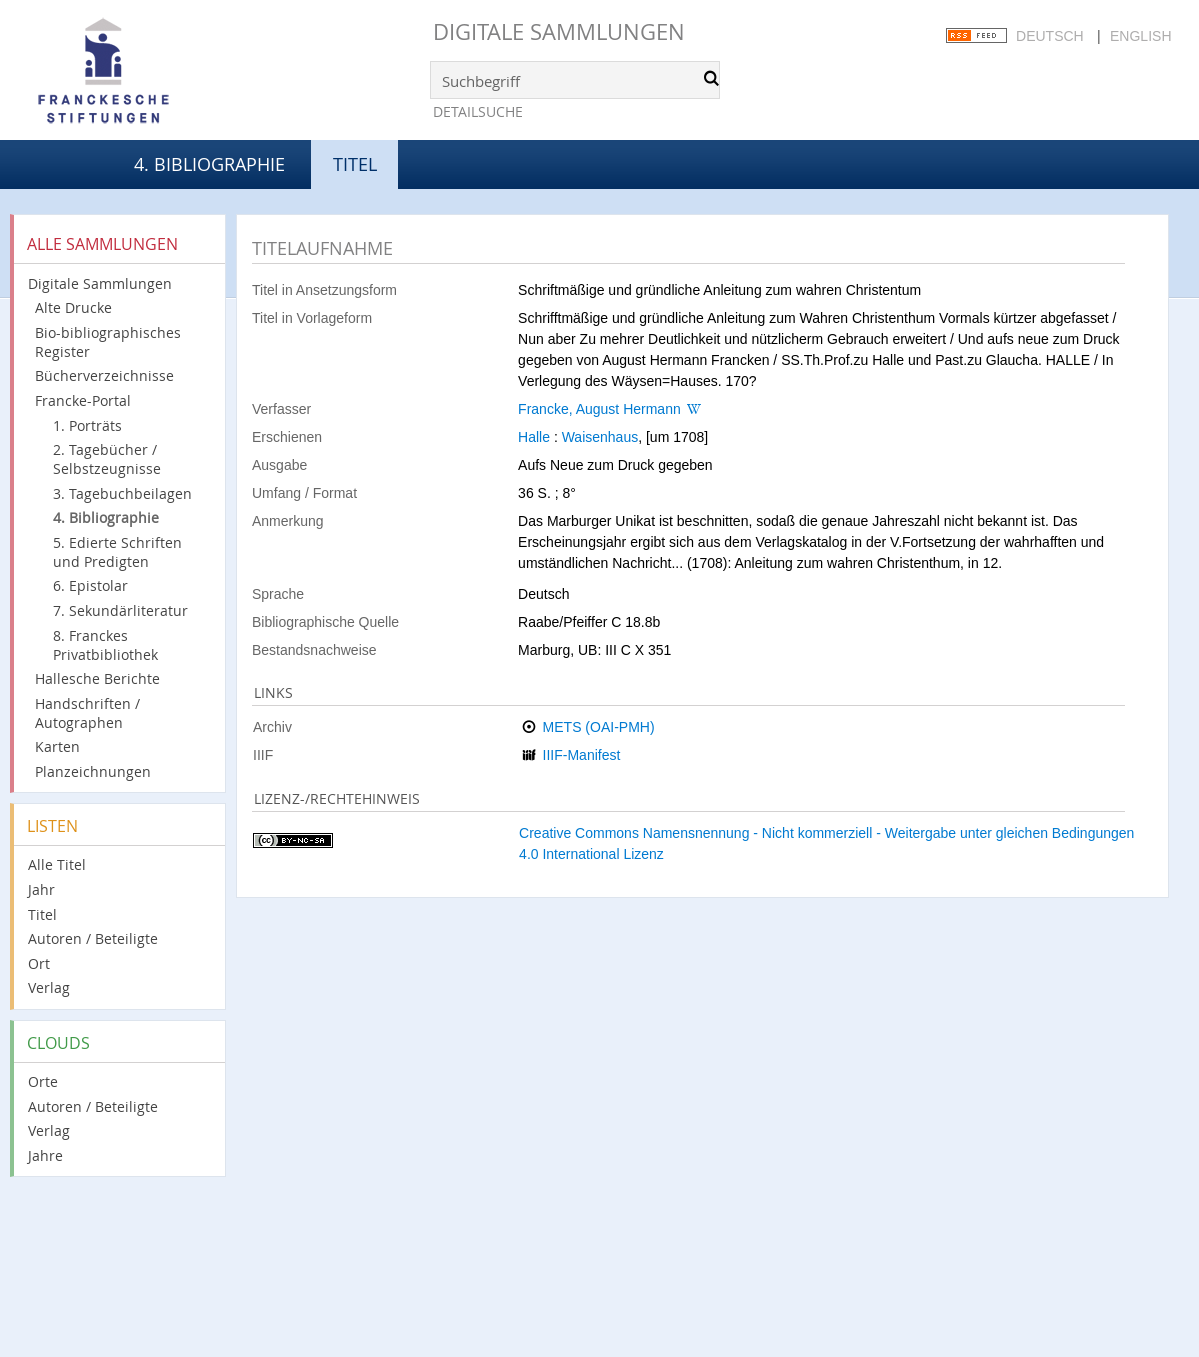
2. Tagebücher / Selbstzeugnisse (107, 459)
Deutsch (1050, 36)
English (1140, 36)
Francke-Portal (83, 400)
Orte (43, 1081)
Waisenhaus (600, 437)
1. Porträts (87, 425)
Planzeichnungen (93, 771)
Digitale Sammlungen (559, 31)
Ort (39, 963)
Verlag (49, 987)
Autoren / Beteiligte (93, 938)
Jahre (45, 1155)
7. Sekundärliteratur (120, 610)
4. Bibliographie (209, 164)
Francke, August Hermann (599, 409)
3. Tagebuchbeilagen (122, 493)
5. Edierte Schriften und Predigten (117, 552)
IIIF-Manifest (582, 755)
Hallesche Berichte (97, 678)
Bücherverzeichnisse (104, 375)
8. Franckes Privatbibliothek (105, 645)
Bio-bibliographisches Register (108, 342)
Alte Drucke (73, 307)
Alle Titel (57, 864)
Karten (57, 746)
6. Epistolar (90, 585)
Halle (534, 437)
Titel (42, 914)
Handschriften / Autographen (87, 713)
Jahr (41, 889)
